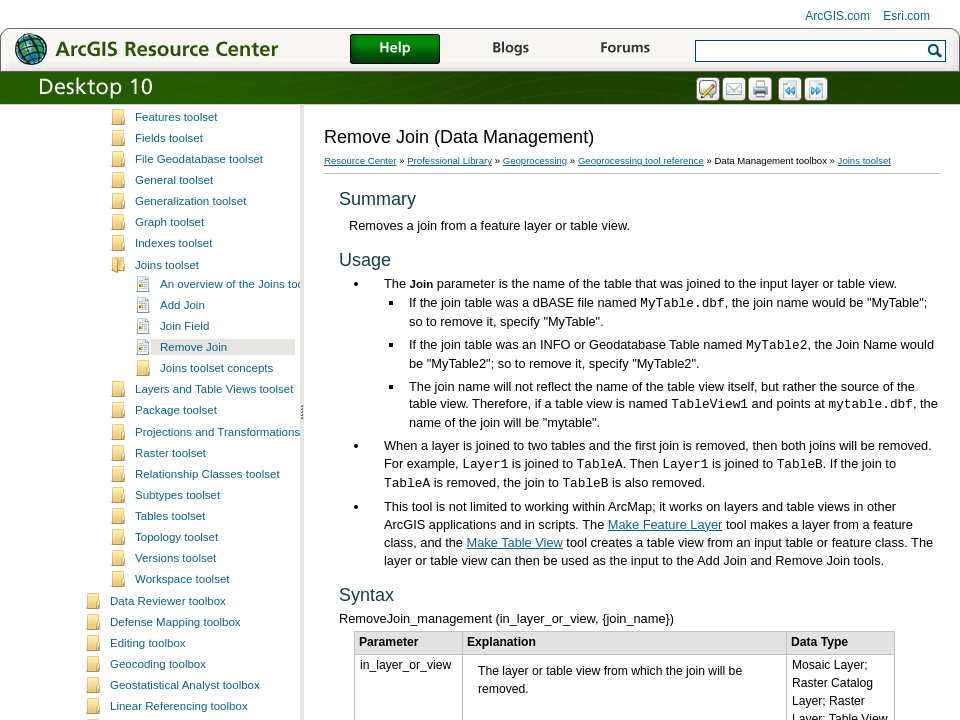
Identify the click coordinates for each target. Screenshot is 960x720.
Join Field (184, 454)
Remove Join (193, 475)
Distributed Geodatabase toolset (217, 181)
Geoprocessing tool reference (641, 160)
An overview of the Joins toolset (241, 412)
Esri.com (906, 16)
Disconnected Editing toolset (207, 160)
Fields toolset (169, 266)
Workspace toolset (182, 707)
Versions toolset (175, 686)
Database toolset (178, 139)
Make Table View (515, 542)
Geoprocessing (535, 160)
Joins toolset (167, 393)
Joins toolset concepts (216, 496)
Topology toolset (176, 665)
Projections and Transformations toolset (236, 560)
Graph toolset (169, 350)
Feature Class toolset (189, 224)
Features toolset (176, 245)
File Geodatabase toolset (199, 287)
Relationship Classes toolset (207, 602)
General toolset (174, 308)
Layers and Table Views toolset (214, 517)
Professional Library (449, 160)
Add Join (182, 433)
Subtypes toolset (177, 623)
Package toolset (176, 538)
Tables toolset (170, 644)
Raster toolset (170, 581)
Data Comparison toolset (198, 118)
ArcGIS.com (837, 16)
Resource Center (360, 160)
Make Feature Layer (665, 524)
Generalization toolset (190, 329)
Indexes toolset (173, 371)
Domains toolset (176, 202)
